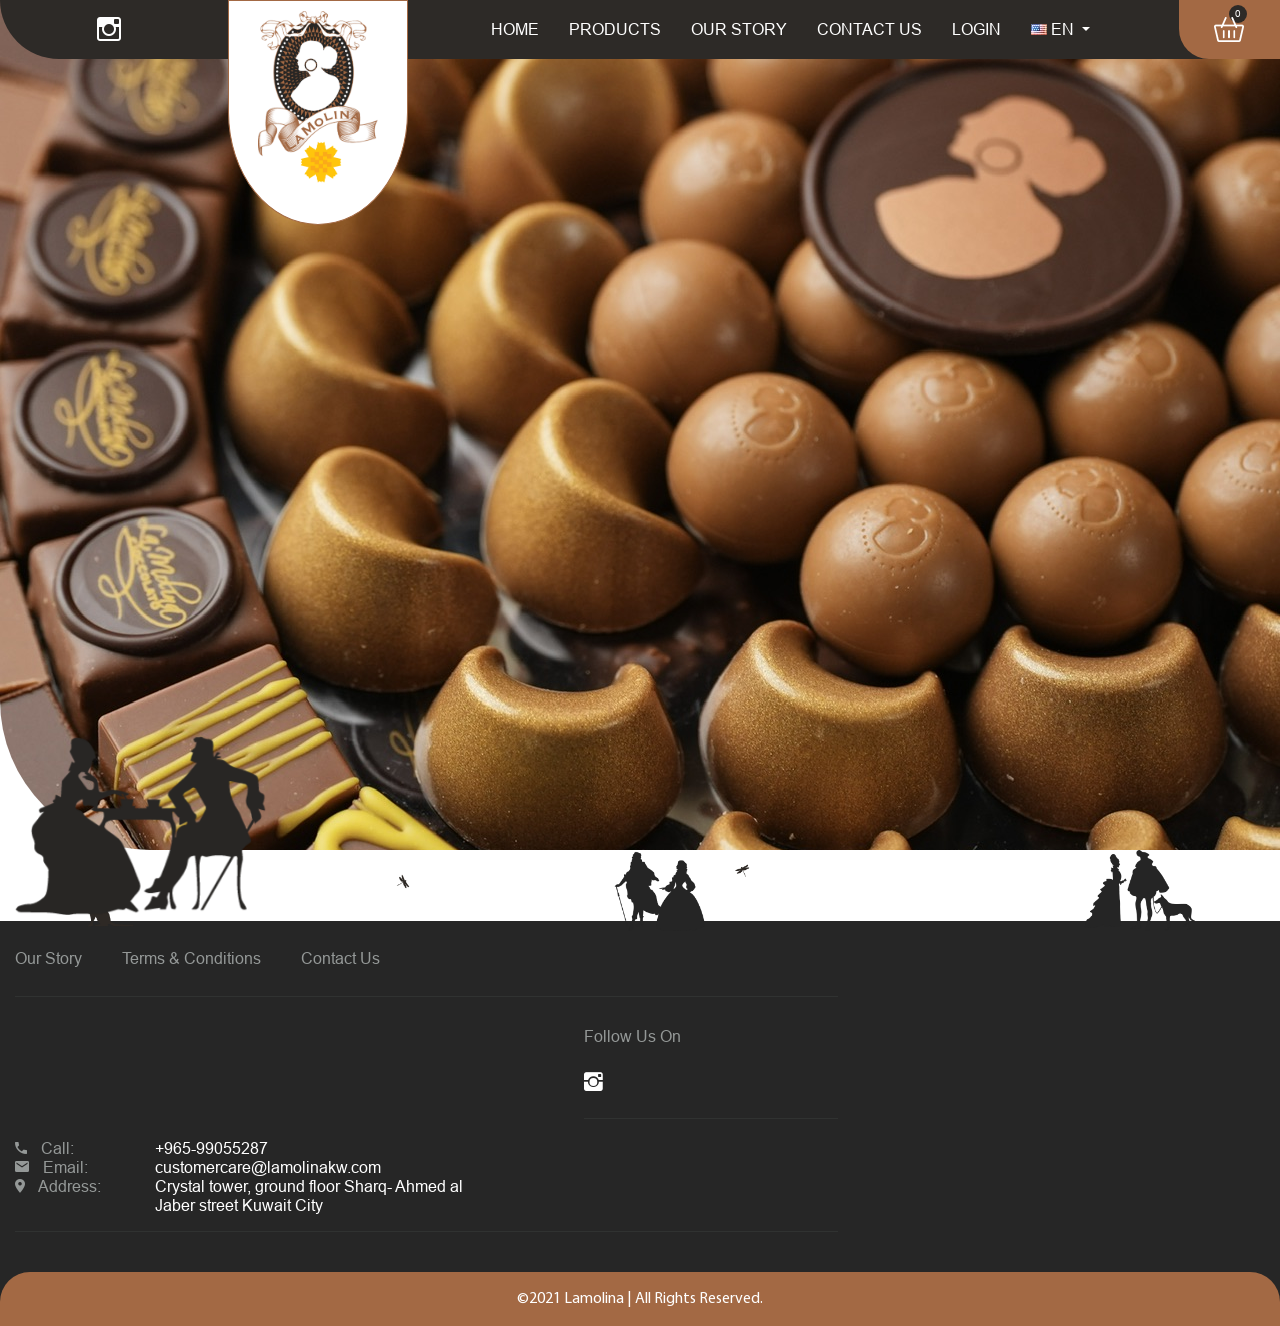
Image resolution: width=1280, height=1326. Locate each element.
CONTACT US (869, 29)
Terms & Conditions (191, 958)
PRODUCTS (615, 29)
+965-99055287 (211, 1148)
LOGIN (976, 29)
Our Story (48, 958)
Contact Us (340, 958)
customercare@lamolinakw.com (268, 1167)
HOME (515, 29)
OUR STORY (739, 29)
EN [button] (1054, 29)
